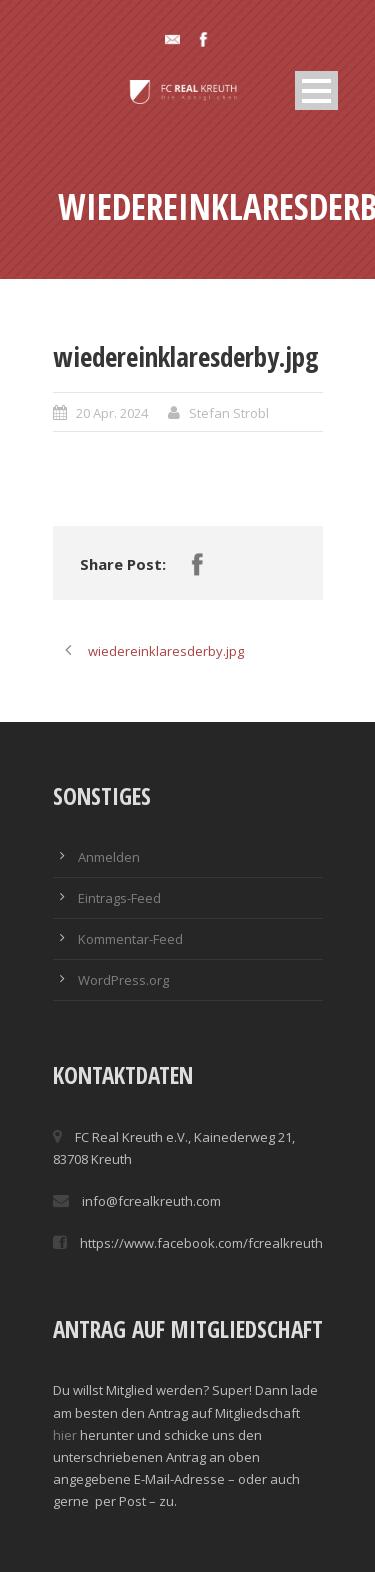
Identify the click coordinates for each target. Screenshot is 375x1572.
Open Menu (316, 90)
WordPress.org (123, 980)
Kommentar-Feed (130, 939)
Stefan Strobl (229, 413)
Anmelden (109, 857)
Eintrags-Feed (119, 898)
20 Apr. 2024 (112, 413)
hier (65, 1435)
